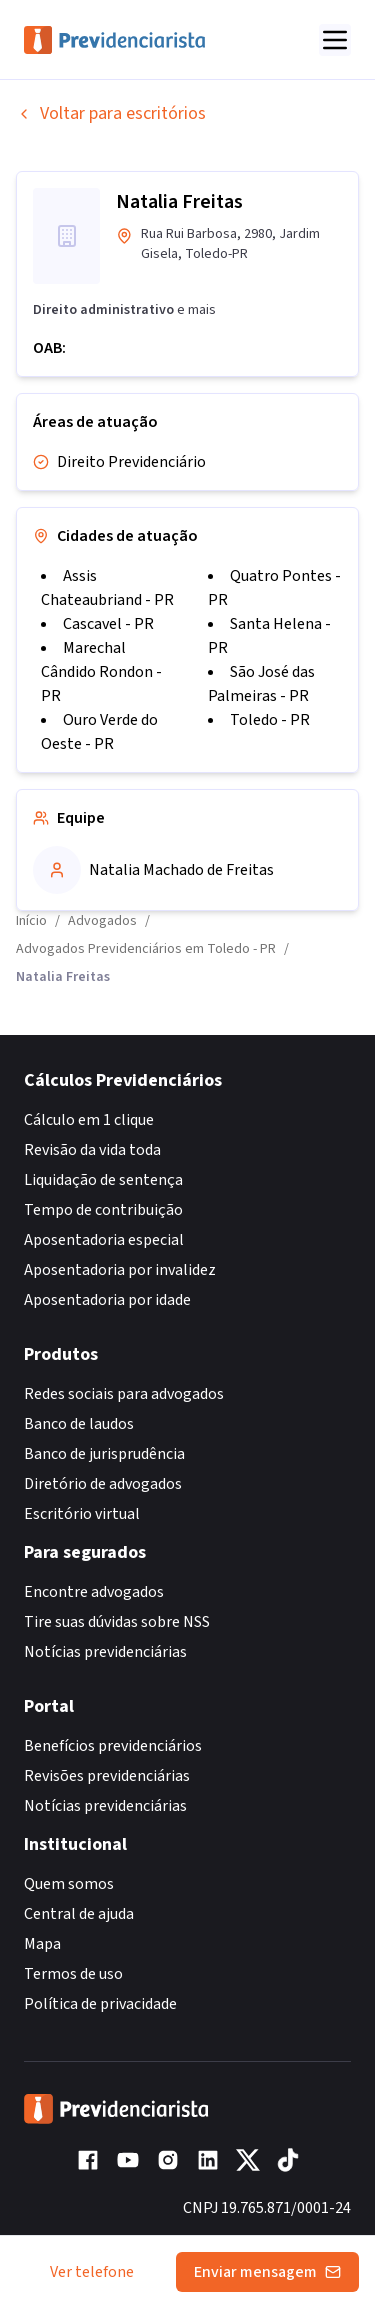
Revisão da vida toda (92, 1150)
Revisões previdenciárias (107, 1776)
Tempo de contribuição (103, 1210)
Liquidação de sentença (103, 1180)
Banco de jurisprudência (104, 1454)
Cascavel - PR (108, 624)
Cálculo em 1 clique (89, 1120)
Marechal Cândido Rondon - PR (101, 672)
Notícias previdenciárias (105, 1652)
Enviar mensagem (267, 2272)
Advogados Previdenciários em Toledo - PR (146, 949)
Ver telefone (92, 2272)
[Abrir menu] (335, 40)
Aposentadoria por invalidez (120, 1270)
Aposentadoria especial (104, 1240)
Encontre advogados (94, 1592)
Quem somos (69, 1884)
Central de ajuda (79, 1914)
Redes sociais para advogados (124, 1394)
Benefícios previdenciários (113, 1746)
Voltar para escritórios (111, 113)
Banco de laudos (79, 1424)
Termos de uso (73, 1974)
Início (31, 921)
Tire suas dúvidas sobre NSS (117, 1622)
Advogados (102, 921)
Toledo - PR (270, 720)
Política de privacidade (100, 2004)
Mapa (42, 1944)
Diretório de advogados (103, 1484)
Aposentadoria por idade (107, 1300)
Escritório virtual (82, 1514)
